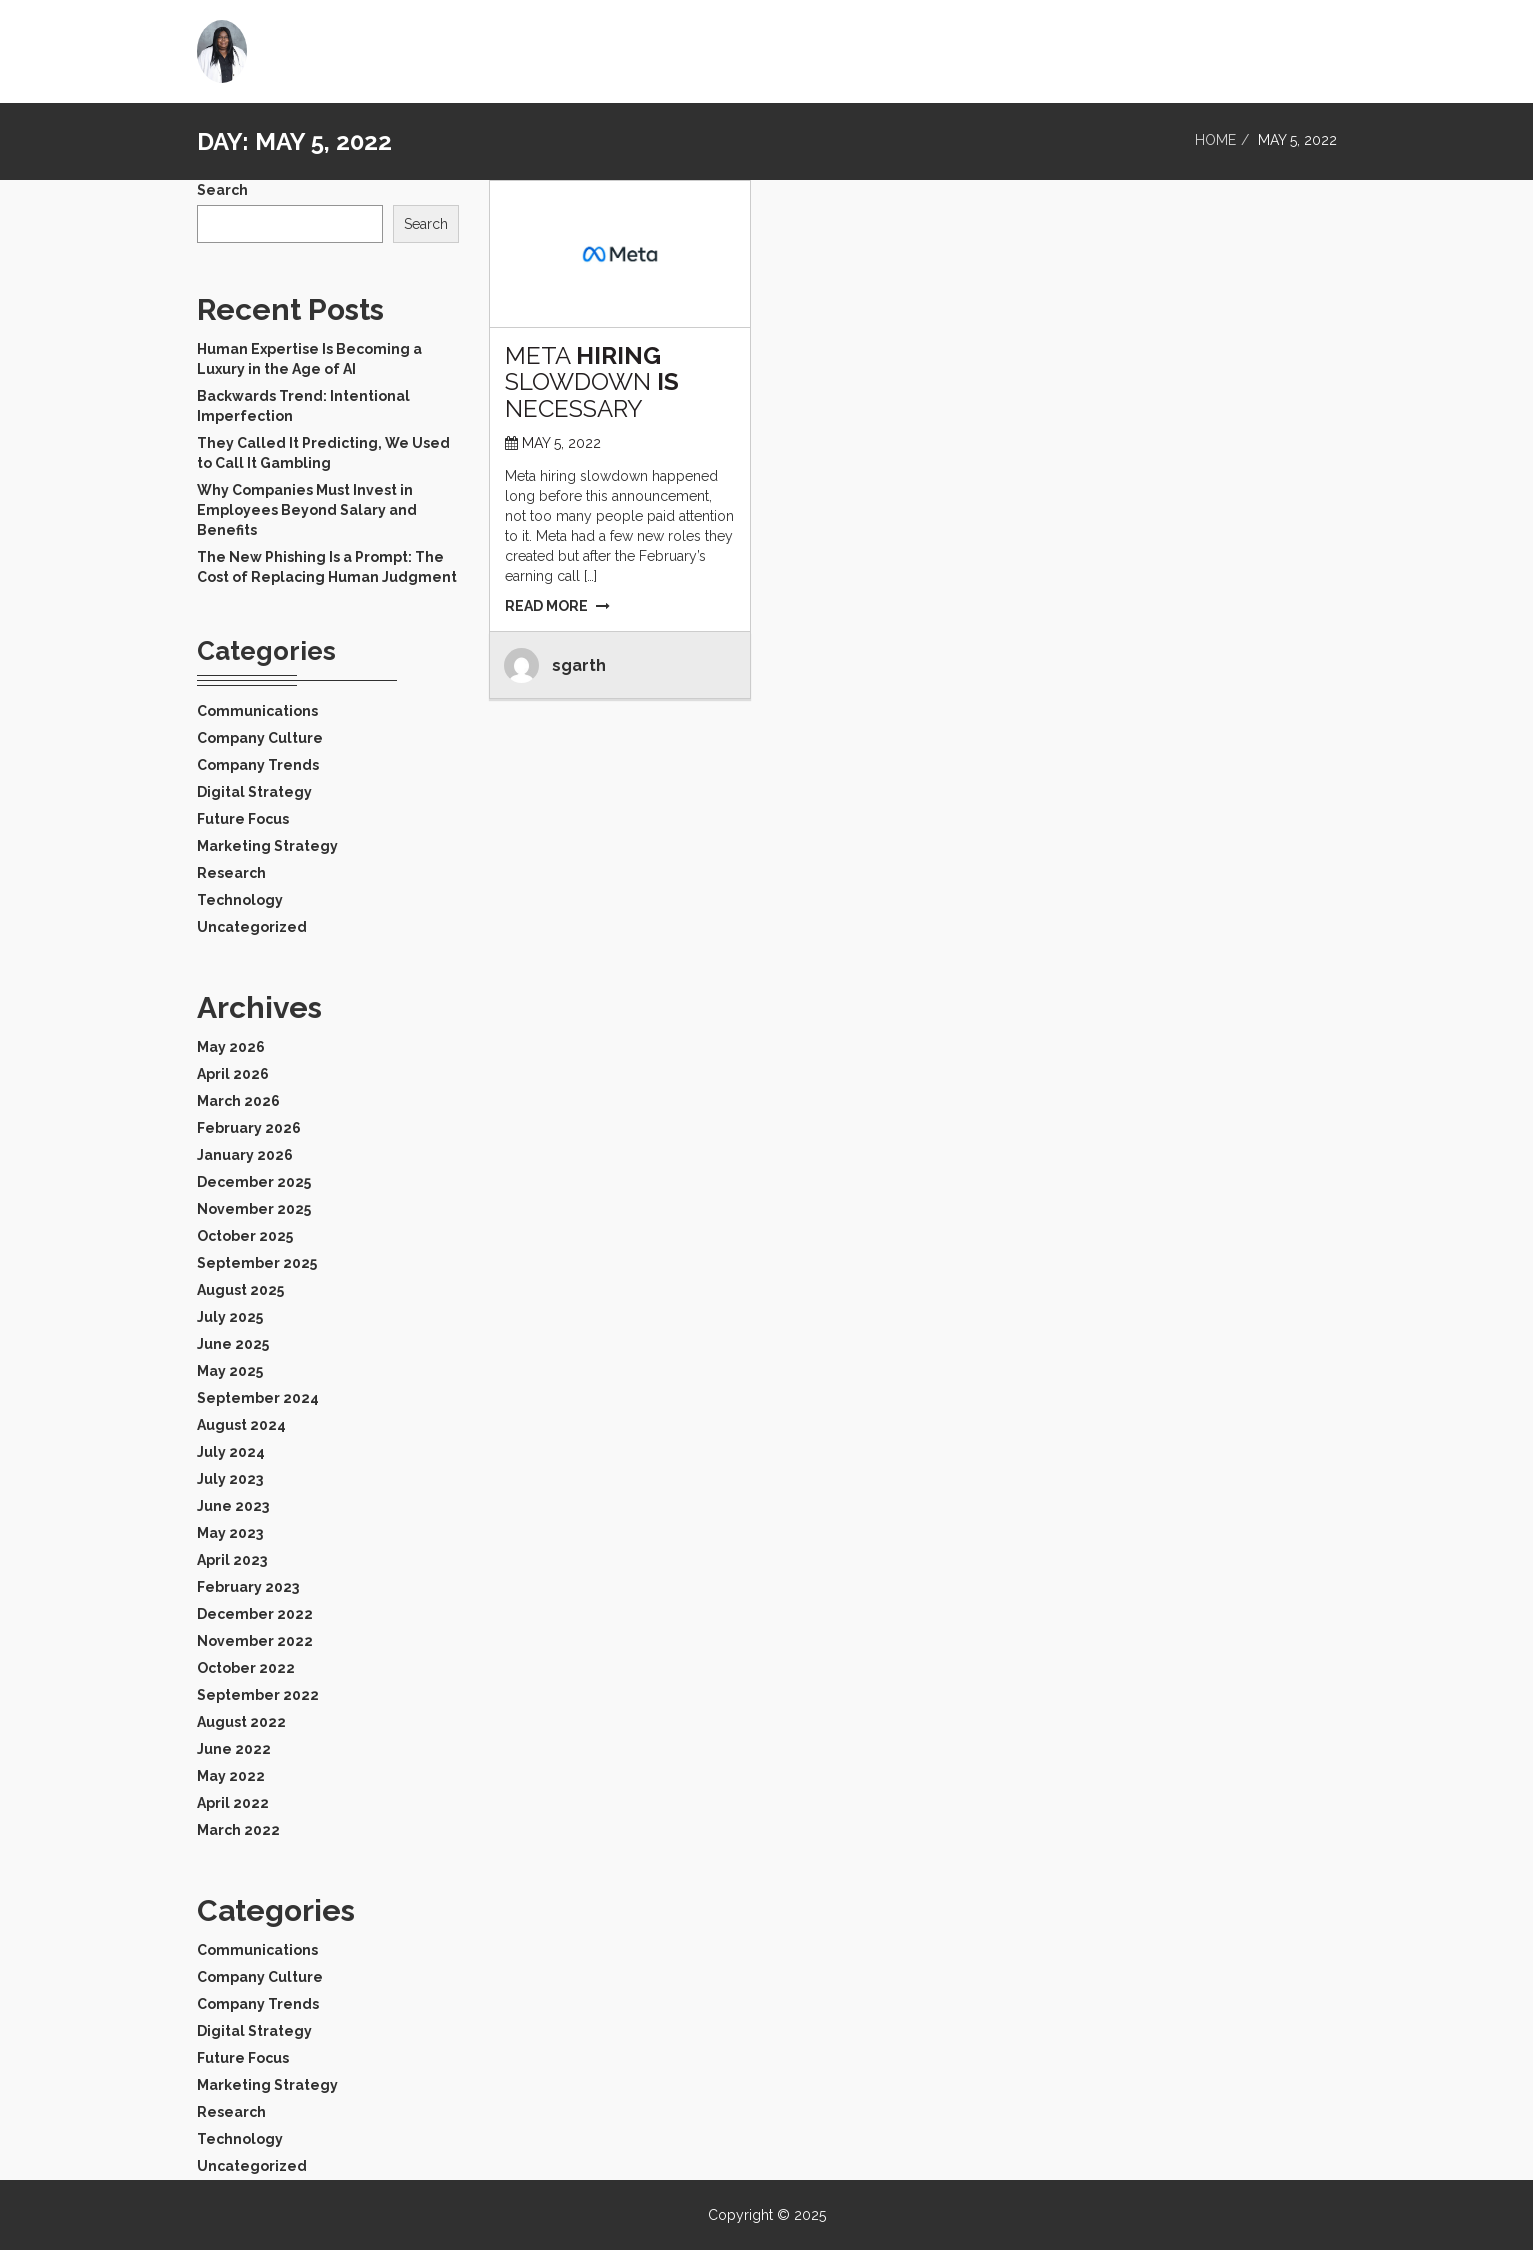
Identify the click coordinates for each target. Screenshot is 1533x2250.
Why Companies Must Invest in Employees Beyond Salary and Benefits (307, 510)
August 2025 (240, 1290)
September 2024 (258, 1398)
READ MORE (557, 606)
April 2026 (233, 1074)
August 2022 (241, 1722)
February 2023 (248, 1587)
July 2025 (230, 1317)
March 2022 (238, 1830)
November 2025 (254, 1209)
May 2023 (230, 1533)
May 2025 (230, 1371)
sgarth (579, 665)
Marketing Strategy (267, 846)
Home (1232, 45)
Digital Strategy (254, 792)
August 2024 (241, 1425)
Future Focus (243, 819)
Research (231, 873)
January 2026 (245, 1155)
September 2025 (257, 1263)
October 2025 (245, 1236)
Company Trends (258, 765)
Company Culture (260, 738)
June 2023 (233, 1506)
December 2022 (255, 1614)
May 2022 (231, 1776)
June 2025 (233, 1344)
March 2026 (238, 1101)
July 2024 (231, 1452)
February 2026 (249, 1128)
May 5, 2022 (561, 443)
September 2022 (258, 1695)
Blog (1302, 45)
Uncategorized (252, 927)
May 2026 (231, 1047)
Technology (240, 900)
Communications (257, 711)
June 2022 (234, 1749)
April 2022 (233, 1803)
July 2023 (230, 1479)
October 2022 (246, 1668)
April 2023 (232, 1560)
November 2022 (255, 1641)
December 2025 (254, 1182)
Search (222, 190)
